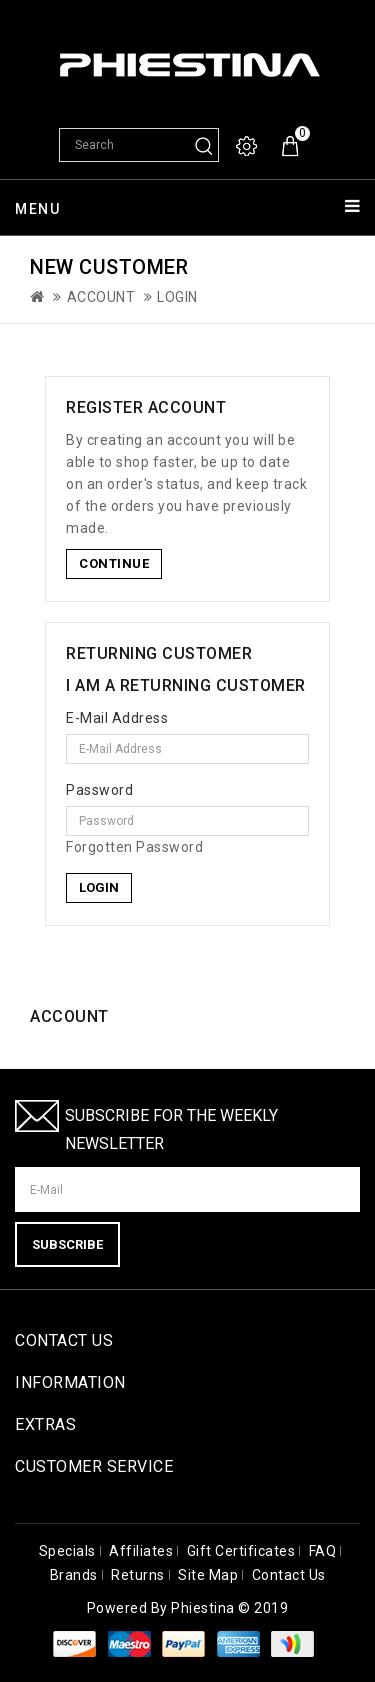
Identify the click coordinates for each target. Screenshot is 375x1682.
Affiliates (141, 1551)
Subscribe (67, 1244)
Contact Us (289, 1575)
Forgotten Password (134, 847)
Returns (138, 1575)
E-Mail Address (117, 718)
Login (177, 297)
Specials (67, 1551)
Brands (74, 1575)
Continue (114, 563)
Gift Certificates (241, 1551)
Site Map (208, 1575)
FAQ (323, 1551)
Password (99, 790)
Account (101, 297)
